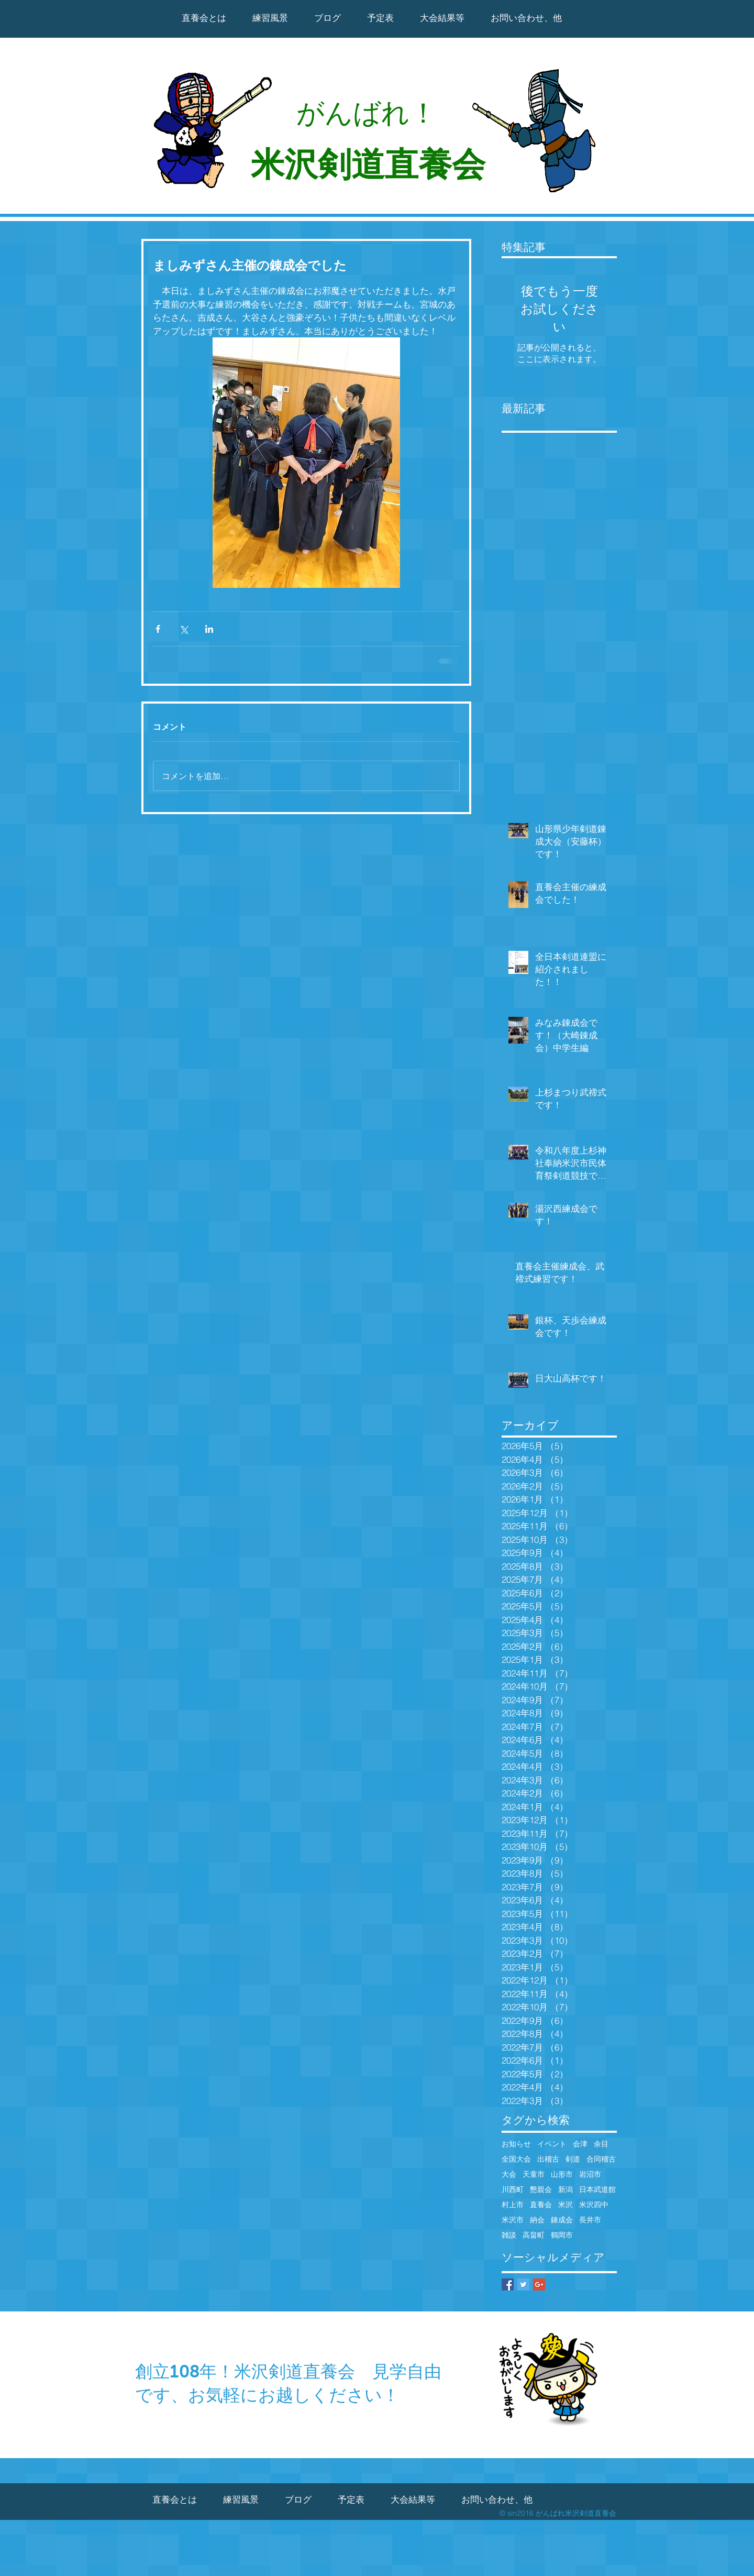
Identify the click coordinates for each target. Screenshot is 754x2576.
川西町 (513, 2189)
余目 (601, 2144)
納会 (537, 2220)
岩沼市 (590, 2174)
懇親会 (541, 2189)
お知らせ (516, 2144)
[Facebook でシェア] (158, 629)
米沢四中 (593, 2204)
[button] (442, 18)
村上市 (513, 2204)
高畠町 (534, 2235)
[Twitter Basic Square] (523, 2284)
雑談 (509, 2235)
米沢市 (513, 2220)
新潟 (565, 2189)
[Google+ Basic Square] (539, 2284)
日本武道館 (597, 2189)
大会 (509, 2174)
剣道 (573, 2159)
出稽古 (548, 2159)
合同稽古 (601, 2159)
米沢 (565, 2204)
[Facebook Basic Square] (508, 2284)
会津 (580, 2144)
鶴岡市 (562, 2235)
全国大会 (516, 2159)
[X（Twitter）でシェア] (183, 629)
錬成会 (562, 2220)
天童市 (534, 2174)
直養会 (541, 2204)
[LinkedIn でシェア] (209, 629)
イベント (552, 2144)
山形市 (562, 2174)
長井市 (590, 2220)
